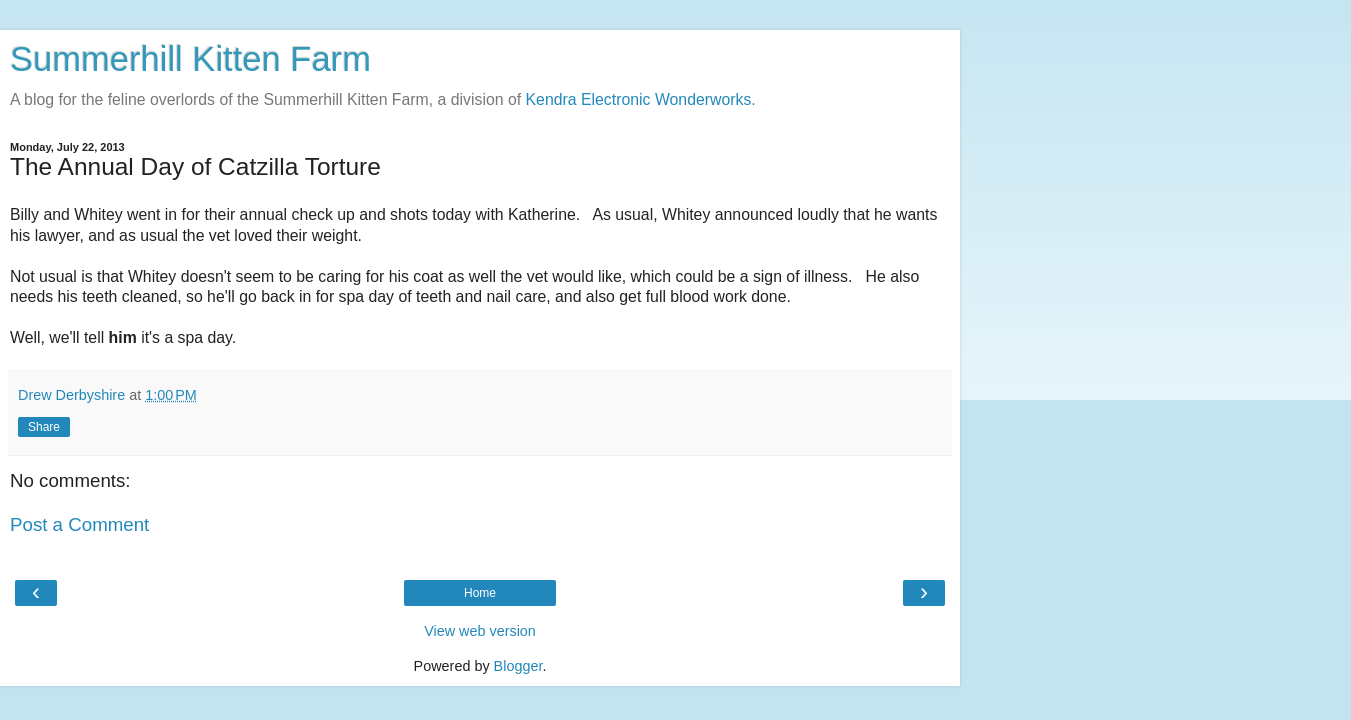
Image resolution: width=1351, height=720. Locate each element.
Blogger (518, 666)
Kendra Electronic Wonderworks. (641, 99)
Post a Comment (79, 524)
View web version (480, 631)
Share (44, 427)
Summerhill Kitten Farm (190, 59)
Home (480, 593)
